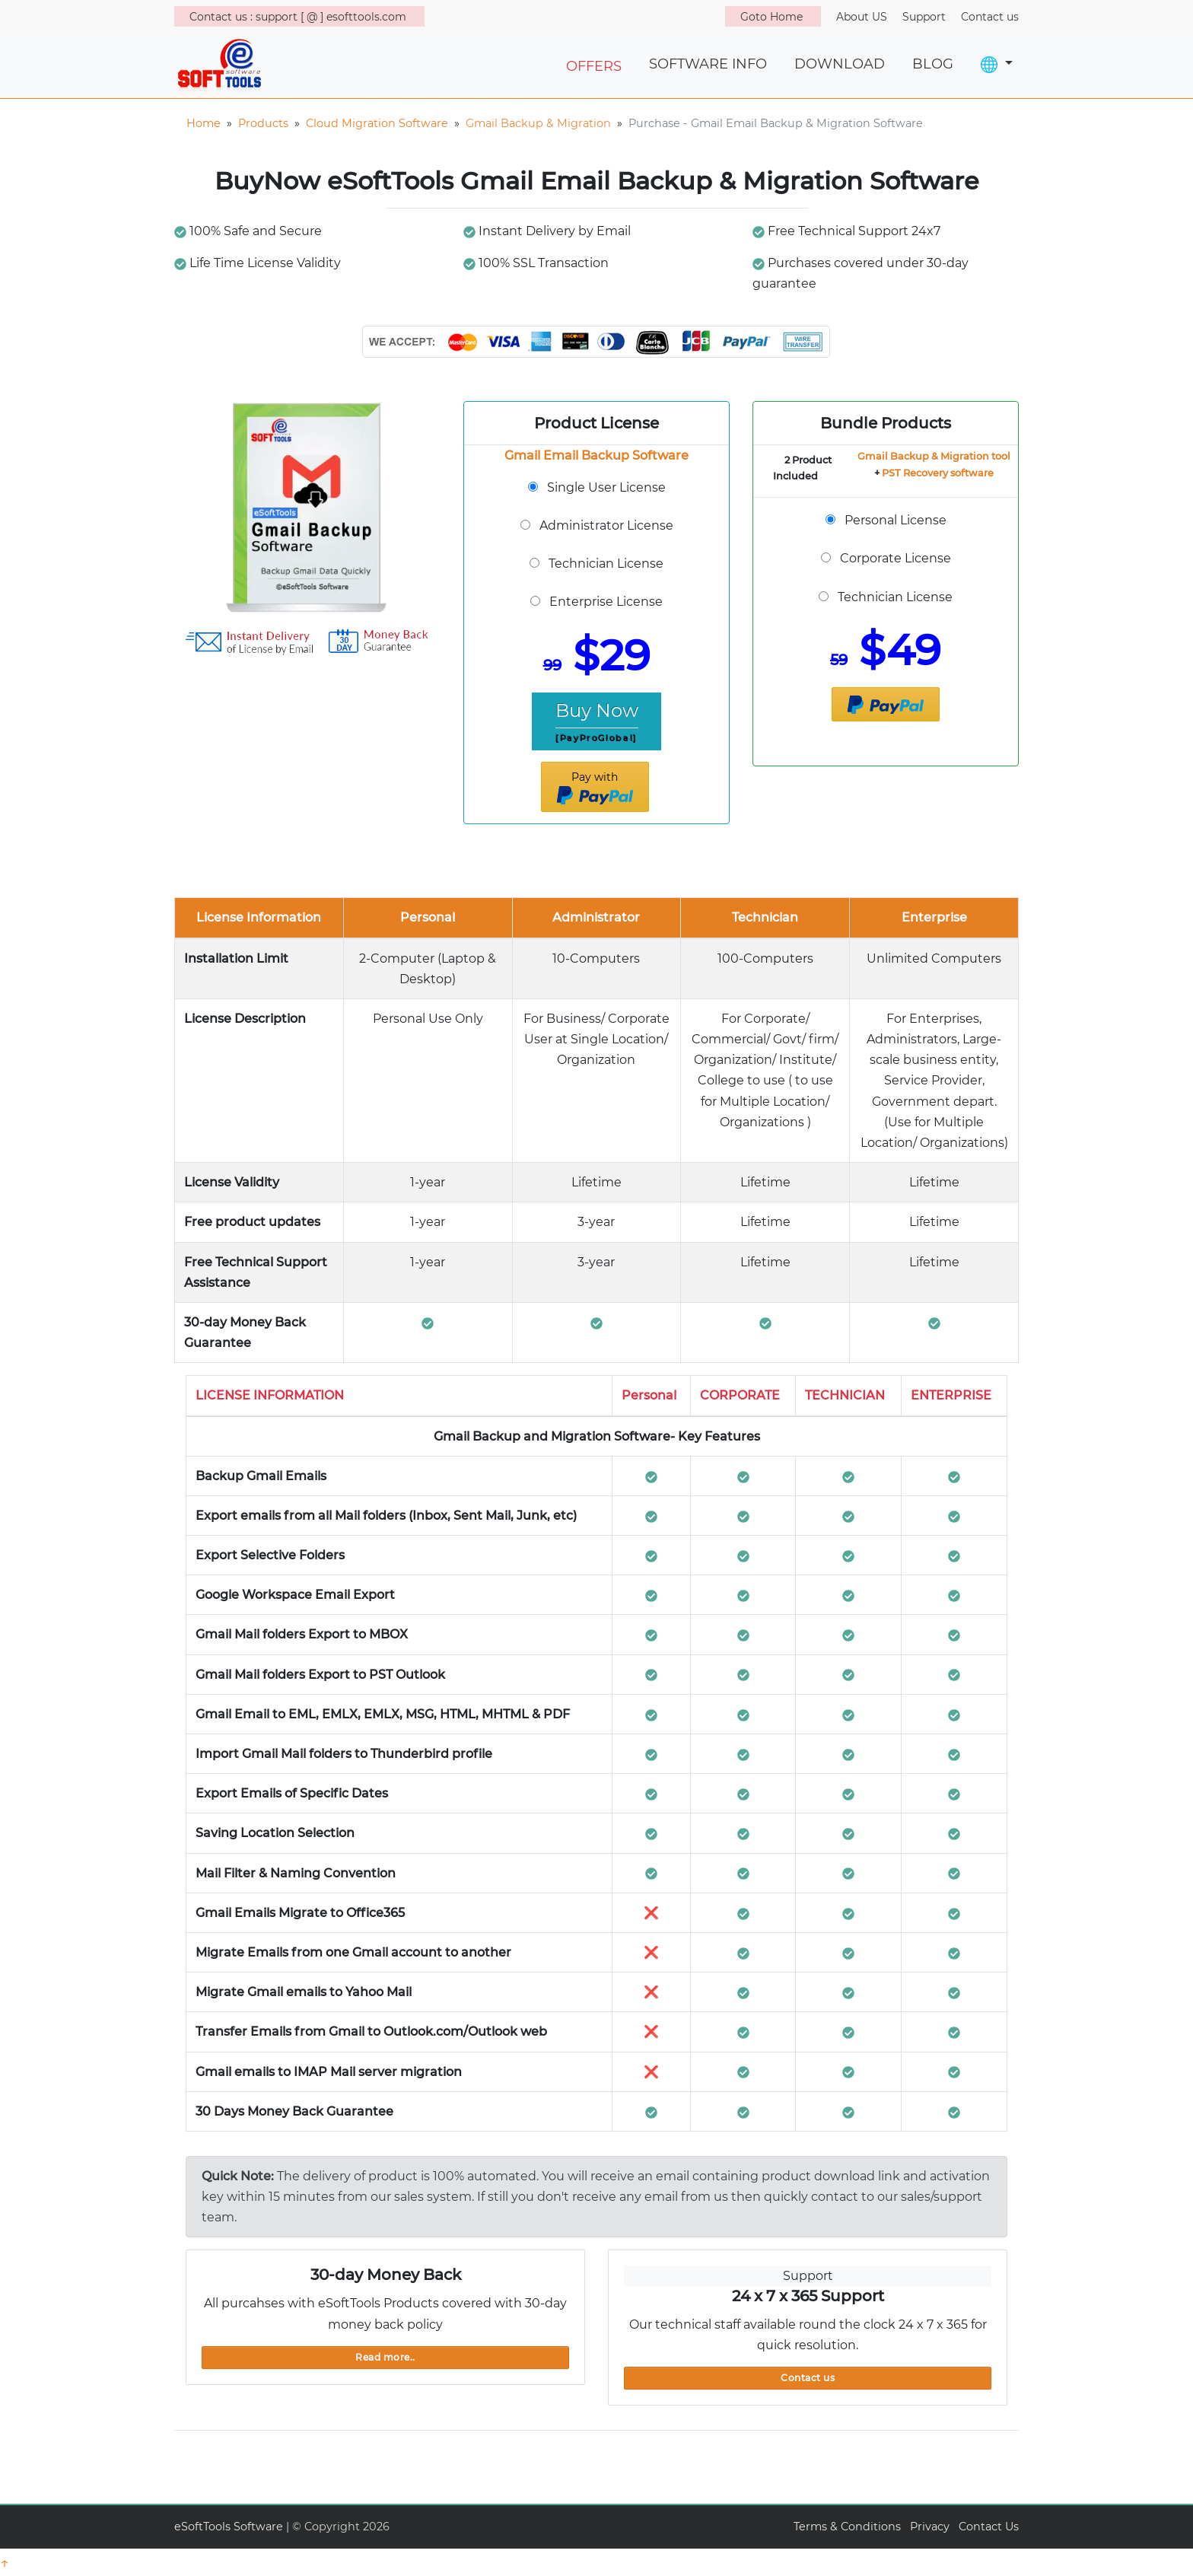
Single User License (606, 487)
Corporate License (895, 558)
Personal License (895, 520)
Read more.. (385, 2357)
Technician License (606, 563)
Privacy (930, 2526)
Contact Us (989, 2526)
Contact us (808, 2377)
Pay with (595, 787)
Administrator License (606, 525)
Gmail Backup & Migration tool (933, 456)
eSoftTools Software (228, 2526)
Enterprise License (606, 601)
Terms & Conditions (847, 2526)
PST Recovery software (938, 473)
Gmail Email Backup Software (596, 455)
